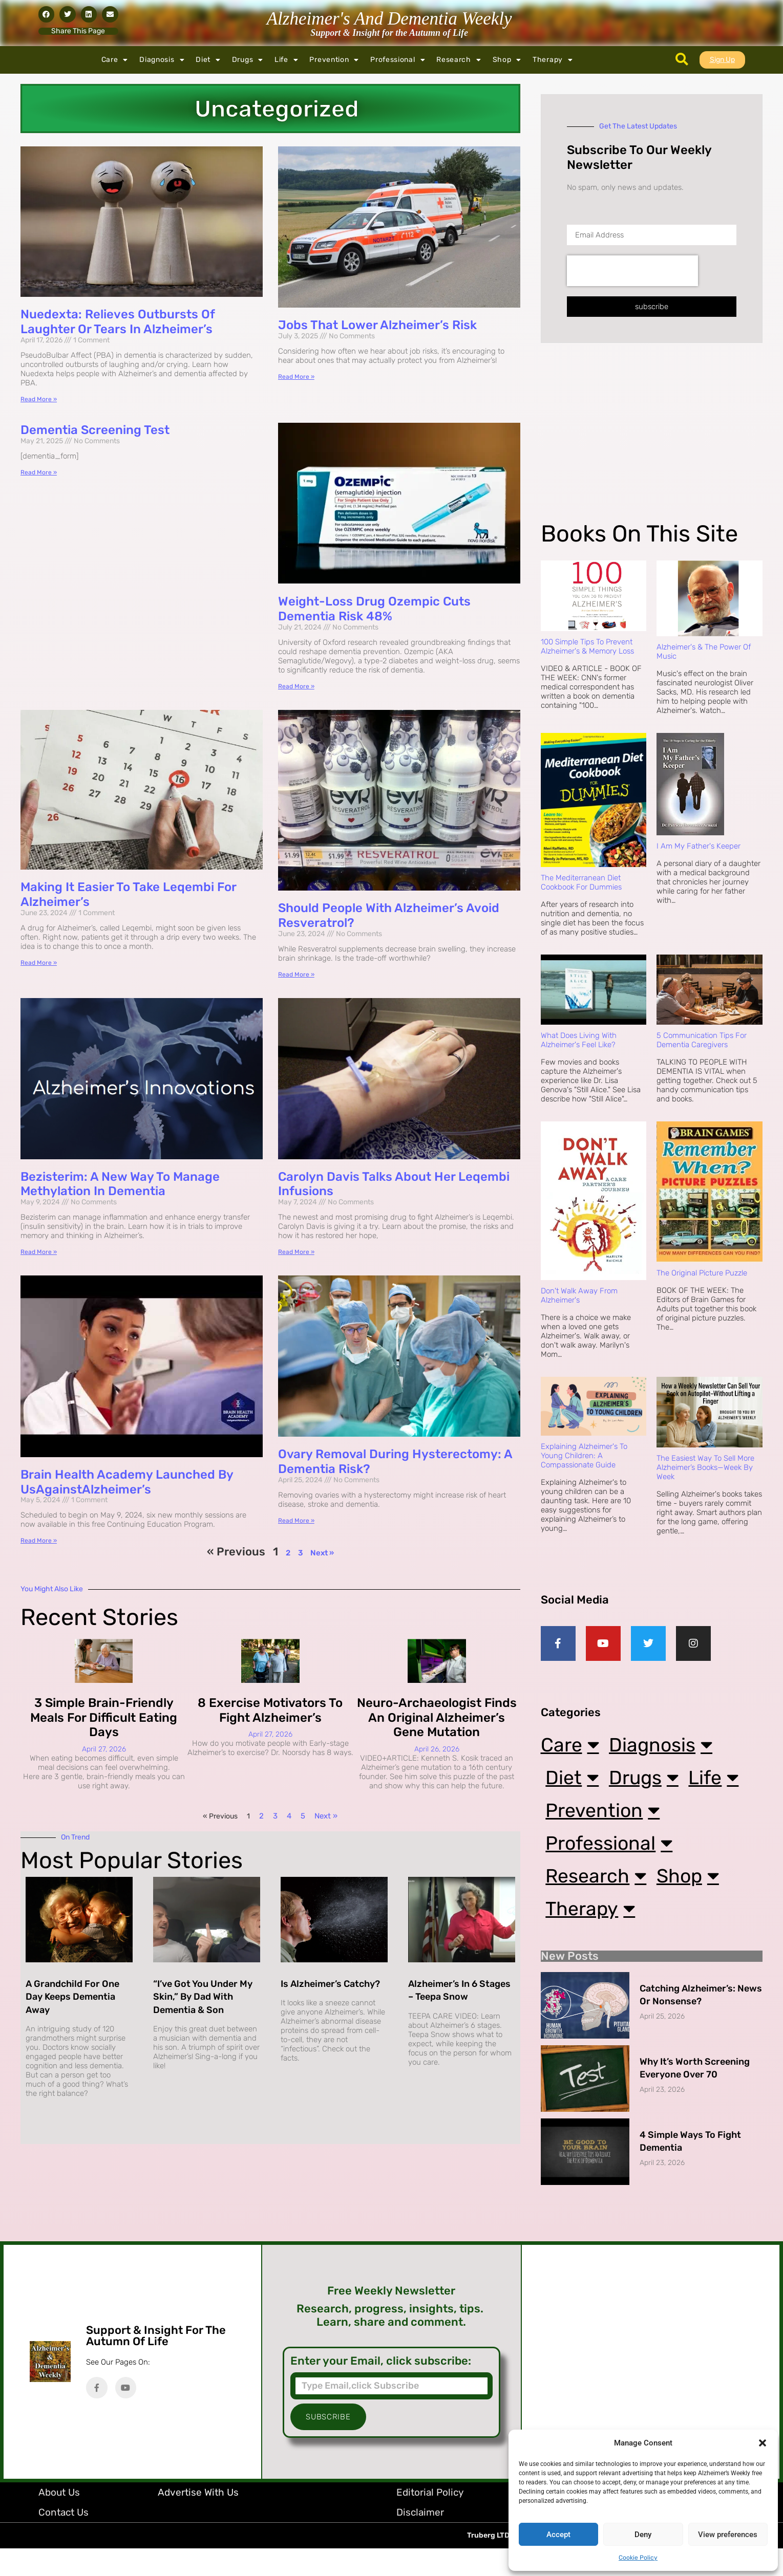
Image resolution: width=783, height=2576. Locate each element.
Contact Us (63, 2540)
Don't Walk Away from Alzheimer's (579, 1295)
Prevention (334, 60)
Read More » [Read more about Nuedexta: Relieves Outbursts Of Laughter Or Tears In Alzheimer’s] (38, 399)
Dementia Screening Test (95, 430)
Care (115, 60)
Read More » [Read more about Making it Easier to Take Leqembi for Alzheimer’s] (38, 962)
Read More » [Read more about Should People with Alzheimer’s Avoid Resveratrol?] (296, 974)
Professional (397, 60)
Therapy (553, 60)
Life (286, 60)
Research (458, 60)
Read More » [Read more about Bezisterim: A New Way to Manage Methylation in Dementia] (38, 1251)
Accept (558, 2534)
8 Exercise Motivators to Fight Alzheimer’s (270, 1710)
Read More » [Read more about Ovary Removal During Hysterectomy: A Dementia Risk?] (296, 1520)
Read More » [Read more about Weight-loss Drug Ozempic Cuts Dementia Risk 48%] (296, 686)
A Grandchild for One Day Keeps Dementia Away (72, 1996)
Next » (322, 1552)
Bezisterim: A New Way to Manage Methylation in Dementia (120, 1184)
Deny (642, 2534)
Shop (507, 60)
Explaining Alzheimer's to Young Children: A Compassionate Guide (584, 1455)
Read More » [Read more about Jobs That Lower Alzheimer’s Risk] (296, 376)
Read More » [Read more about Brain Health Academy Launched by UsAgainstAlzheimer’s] (38, 1540)
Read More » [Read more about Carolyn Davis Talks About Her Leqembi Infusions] (296, 1251)
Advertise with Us (198, 2520)
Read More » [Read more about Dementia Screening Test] (38, 472)
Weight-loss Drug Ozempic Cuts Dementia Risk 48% (374, 608)
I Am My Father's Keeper (698, 846)
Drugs (247, 60)
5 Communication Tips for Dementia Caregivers (702, 1040)
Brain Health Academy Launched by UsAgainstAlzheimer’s (126, 1482)
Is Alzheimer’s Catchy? (330, 1983)
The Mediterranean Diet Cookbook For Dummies (581, 882)
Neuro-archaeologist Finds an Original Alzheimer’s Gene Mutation (437, 1718)
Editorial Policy (429, 2520)
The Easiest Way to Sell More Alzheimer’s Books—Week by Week (705, 1467)
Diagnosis (161, 60)
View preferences (727, 2534)
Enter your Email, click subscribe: (380, 2388)
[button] (762, 2443)
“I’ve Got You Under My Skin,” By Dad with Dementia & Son (202, 1996)
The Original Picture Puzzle (702, 1273)
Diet (208, 60)
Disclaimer (420, 2540)
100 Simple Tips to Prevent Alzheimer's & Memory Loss (587, 646)
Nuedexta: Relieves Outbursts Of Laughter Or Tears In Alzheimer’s (117, 321)
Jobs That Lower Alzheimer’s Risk (377, 325)
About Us (59, 2520)
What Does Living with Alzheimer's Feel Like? (579, 1040)
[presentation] (632, 270)
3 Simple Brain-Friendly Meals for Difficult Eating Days (103, 1718)
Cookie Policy (638, 2557)
